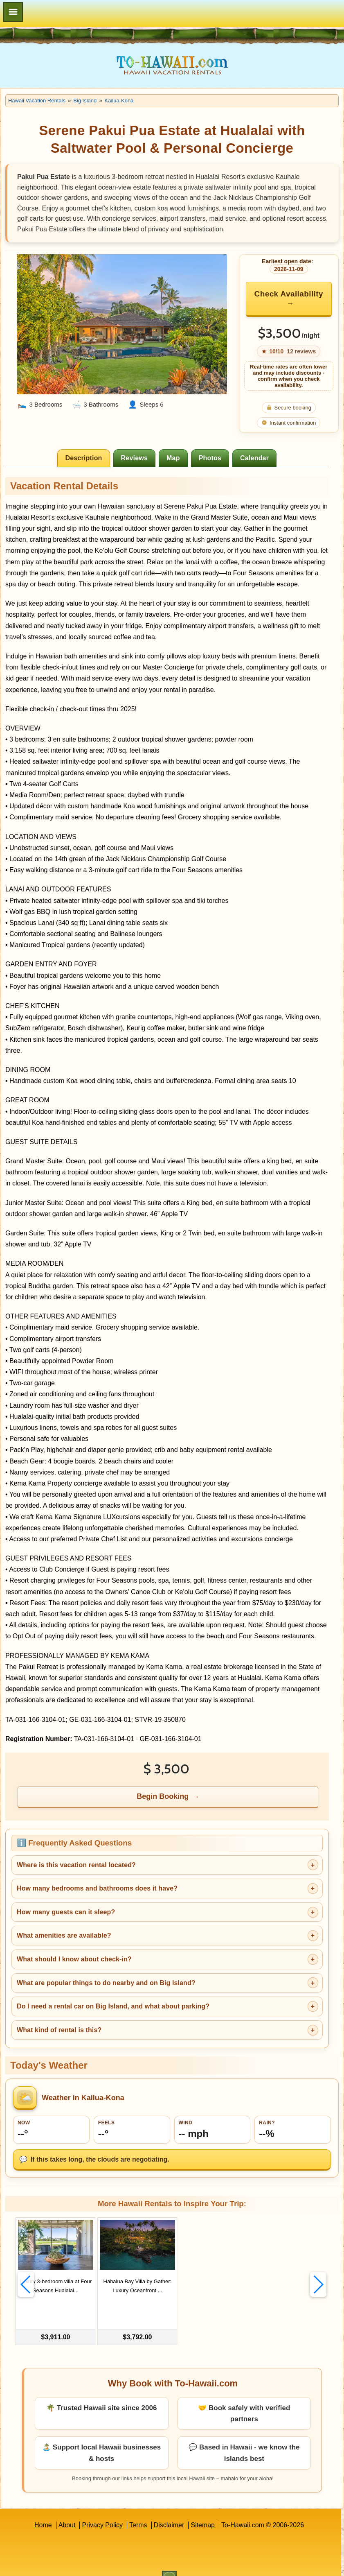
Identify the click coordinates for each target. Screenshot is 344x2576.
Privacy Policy (102, 2509)
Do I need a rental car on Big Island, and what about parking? (113, 2006)
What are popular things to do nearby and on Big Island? (106, 1982)
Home (43, 2509)
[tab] (83, 458)
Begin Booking (163, 1796)
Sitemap (203, 2509)
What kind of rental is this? (59, 2029)
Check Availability (288, 293)
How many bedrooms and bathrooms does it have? (97, 1888)
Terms (138, 2509)
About (67, 2509)
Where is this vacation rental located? (76, 1864)
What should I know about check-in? (74, 1959)
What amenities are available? (64, 1935)
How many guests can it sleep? (66, 1912)
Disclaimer (169, 2509)
